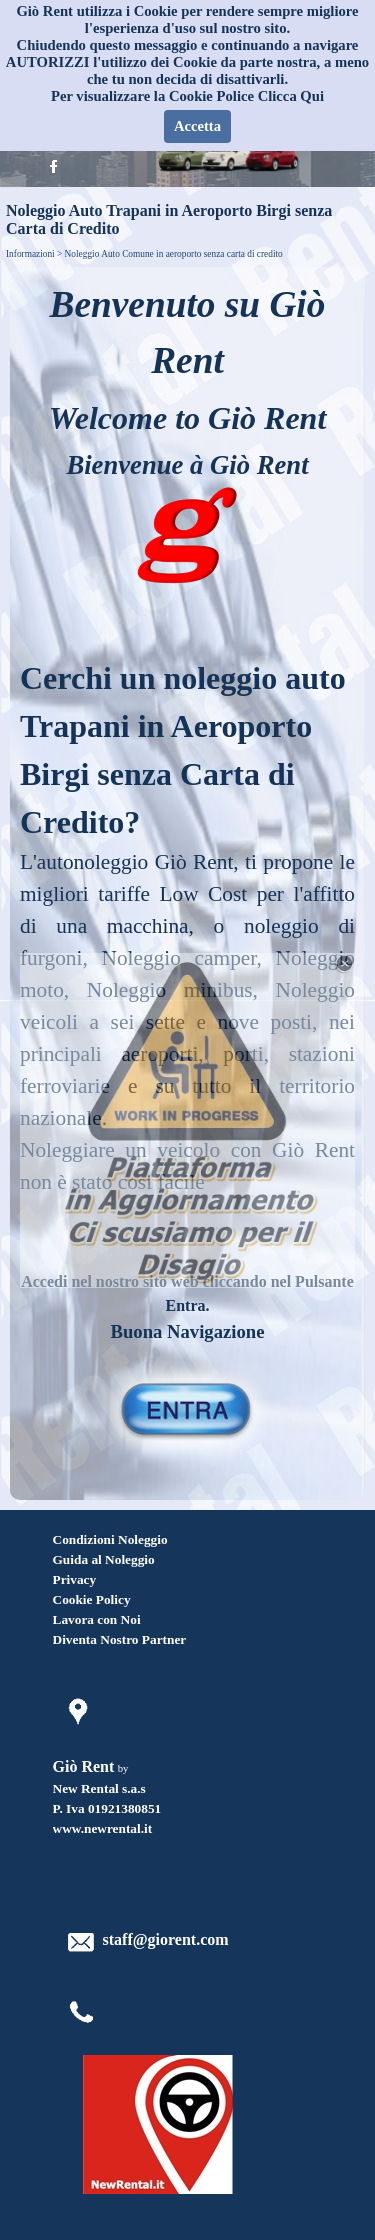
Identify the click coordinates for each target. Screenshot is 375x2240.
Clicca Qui (291, 96)
